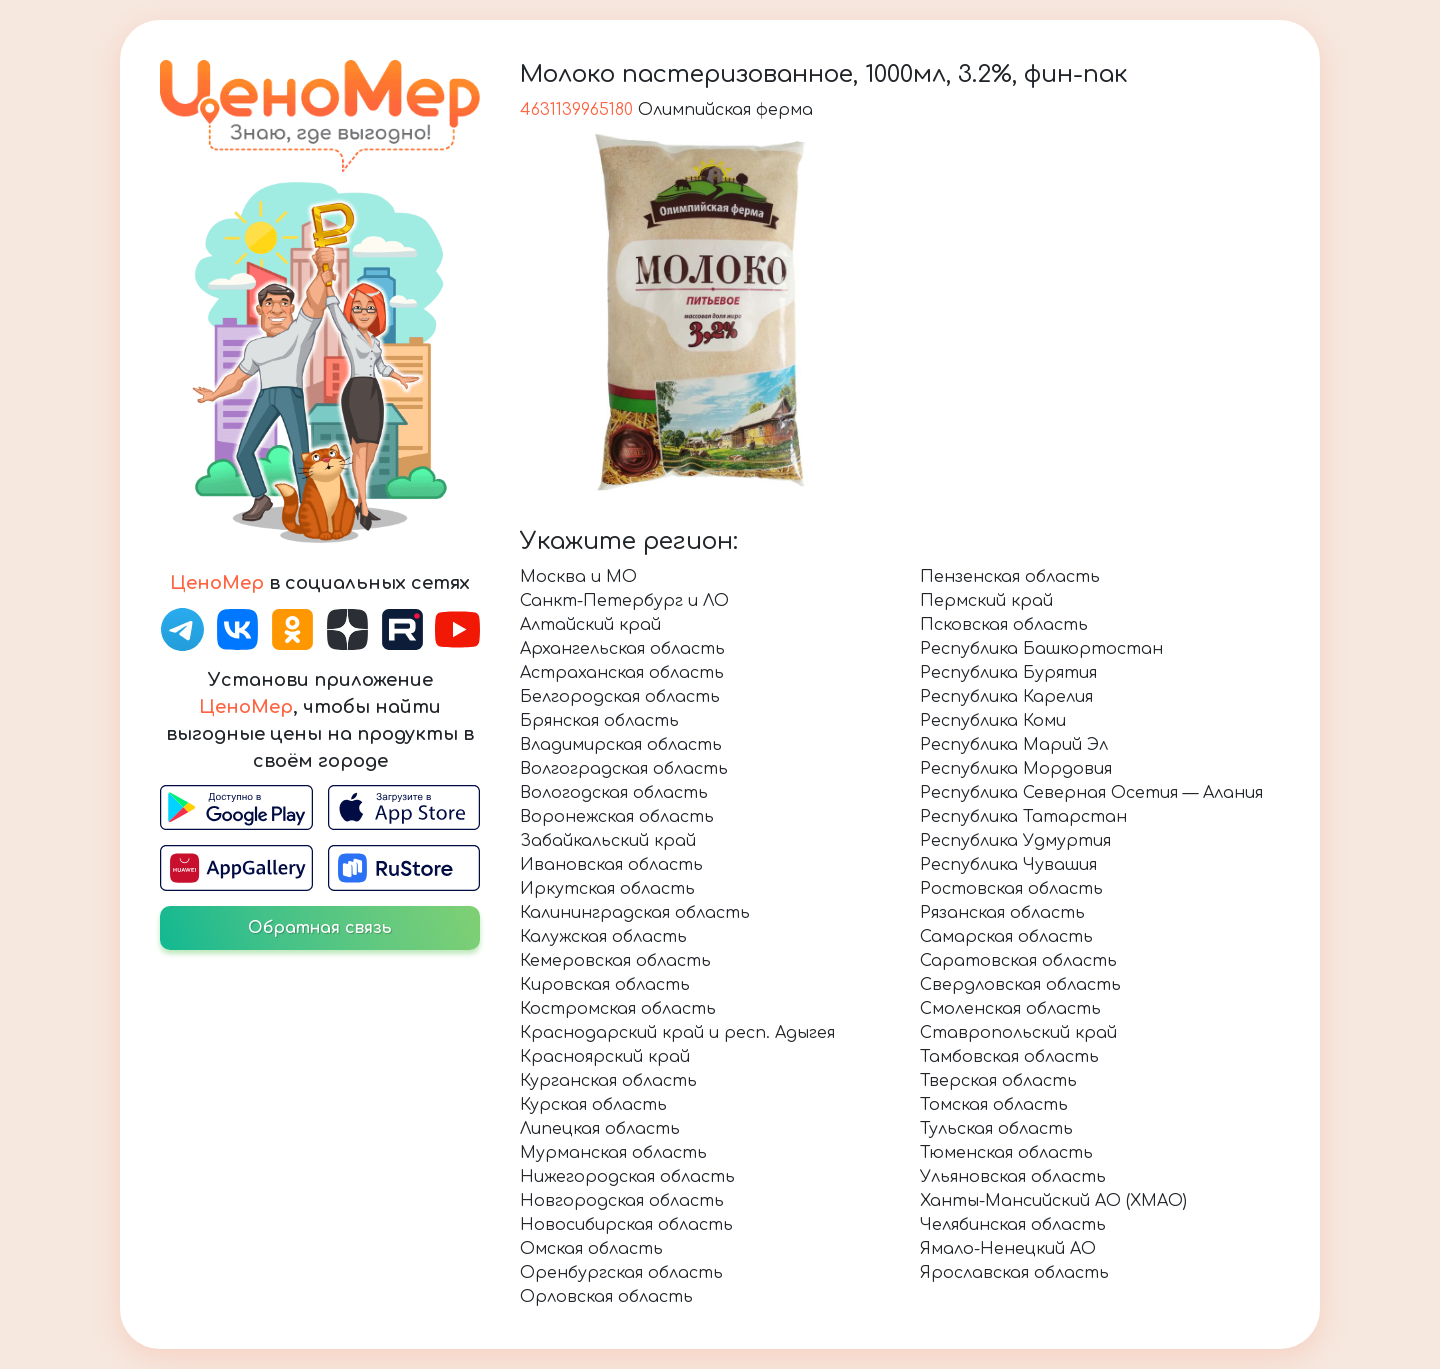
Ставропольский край (1018, 1033)
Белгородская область (620, 697)
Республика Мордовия (1016, 769)
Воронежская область (617, 817)
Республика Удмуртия (1015, 841)
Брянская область (599, 721)
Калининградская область (635, 913)
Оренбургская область (621, 1273)
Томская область (994, 1105)
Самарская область (1006, 937)
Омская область (591, 1249)
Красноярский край (605, 1057)
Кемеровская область (615, 961)
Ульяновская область (1013, 1177)
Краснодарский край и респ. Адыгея (677, 1033)
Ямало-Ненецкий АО (1008, 1249)
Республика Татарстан (1023, 817)
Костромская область (618, 1009)
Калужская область (603, 937)
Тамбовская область (1009, 1057)
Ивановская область (611, 865)
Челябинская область (1013, 1225)
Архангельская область (622, 649)
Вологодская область (614, 793)
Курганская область (608, 1081)
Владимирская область (621, 745)
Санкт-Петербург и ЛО (624, 601)
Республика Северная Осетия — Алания (1091, 793)
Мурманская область (613, 1153)
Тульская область (996, 1129)
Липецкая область (600, 1129)
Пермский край (986, 601)
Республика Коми (993, 721)
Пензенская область (1010, 577)
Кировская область (605, 985)
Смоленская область (1010, 1009)
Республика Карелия (1006, 697)
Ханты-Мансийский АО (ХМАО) (1053, 1201)
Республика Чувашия (1008, 865)
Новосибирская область (626, 1225)
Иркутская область (607, 889)
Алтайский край (590, 625)
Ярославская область (1014, 1273)
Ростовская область (1011, 889)
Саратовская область (1018, 961)
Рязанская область (1002, 913)
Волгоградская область (624, 769)
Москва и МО (578, 577)
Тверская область (998, 1081)
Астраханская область (622, 673)
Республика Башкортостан (1041, 649)
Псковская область (1004, 625)
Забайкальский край (608, 841)
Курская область (593, 1105)
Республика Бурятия (1008, 673)
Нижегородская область (627, 1177)
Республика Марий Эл (1014, 745)
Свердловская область (1020, 985)
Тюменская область (1006, 1153)
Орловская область (606, 1297)
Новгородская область (622, 1201)
